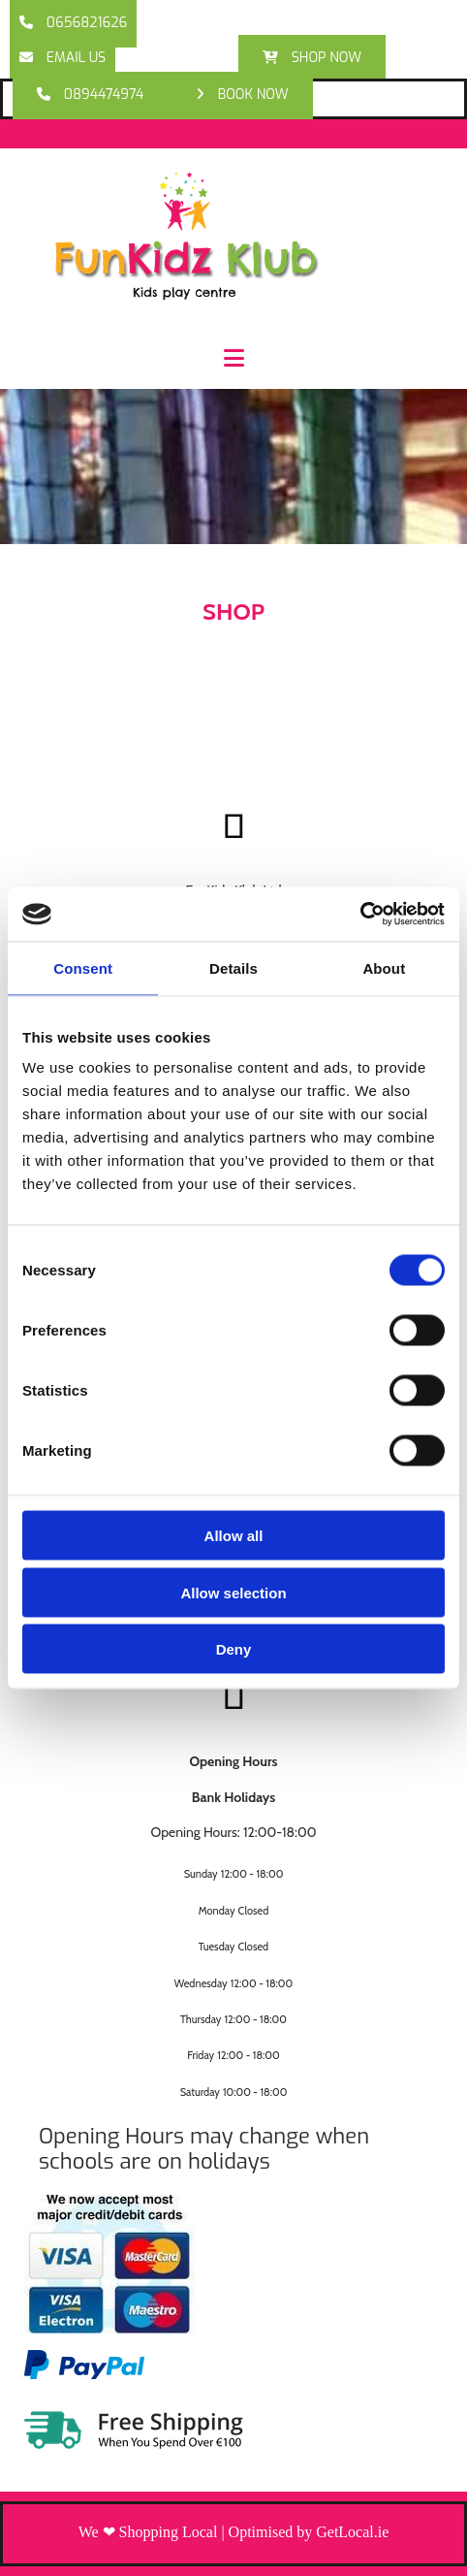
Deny (234, 1649)
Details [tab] (233, 967)
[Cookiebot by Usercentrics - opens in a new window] (360, 914)
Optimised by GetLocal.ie (309, 2532)
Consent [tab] (82, 967)
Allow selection (233, 1592)
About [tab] (383, 967)
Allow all (234, 1536)
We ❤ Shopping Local (148, 2532)
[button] (73, 24)
